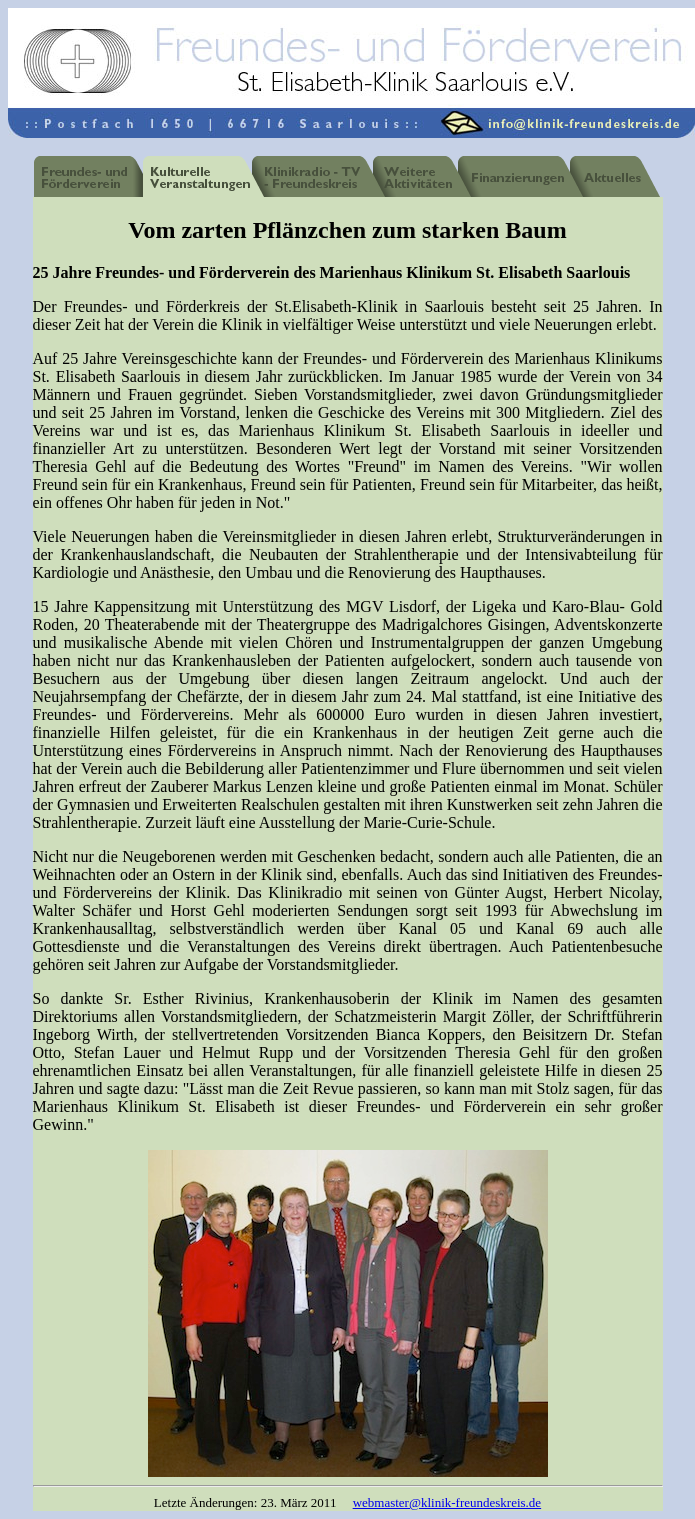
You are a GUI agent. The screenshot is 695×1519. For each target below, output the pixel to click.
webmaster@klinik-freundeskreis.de (447, 1502)
